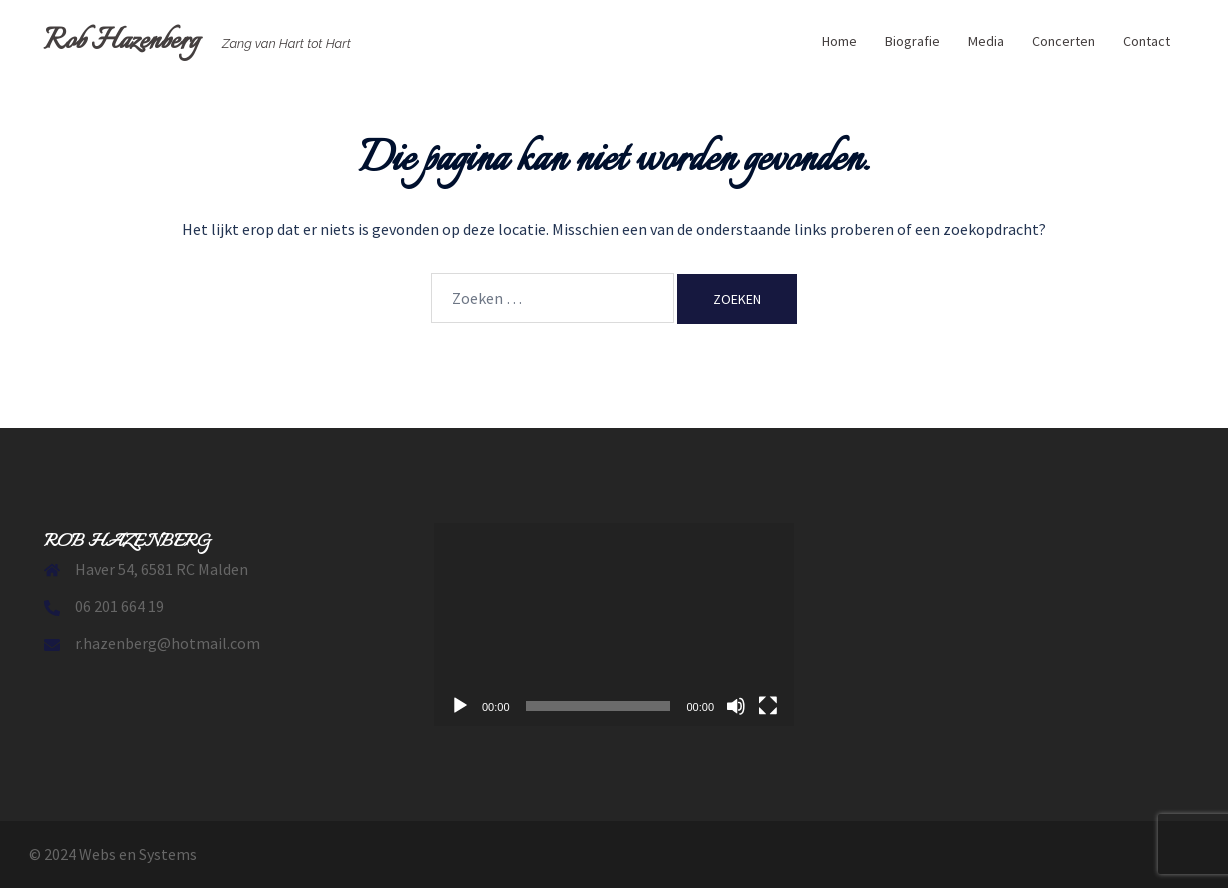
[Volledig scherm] (768, 706)
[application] (614, 624)
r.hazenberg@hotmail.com (167, 643)
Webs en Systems (138, 854)
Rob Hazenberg (121, 41)
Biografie (912, 41)
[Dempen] (736, 706)
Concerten (1063, 41)
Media (986, 41)
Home (839, 41)
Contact (1146, 41)
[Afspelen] (460, 706)
